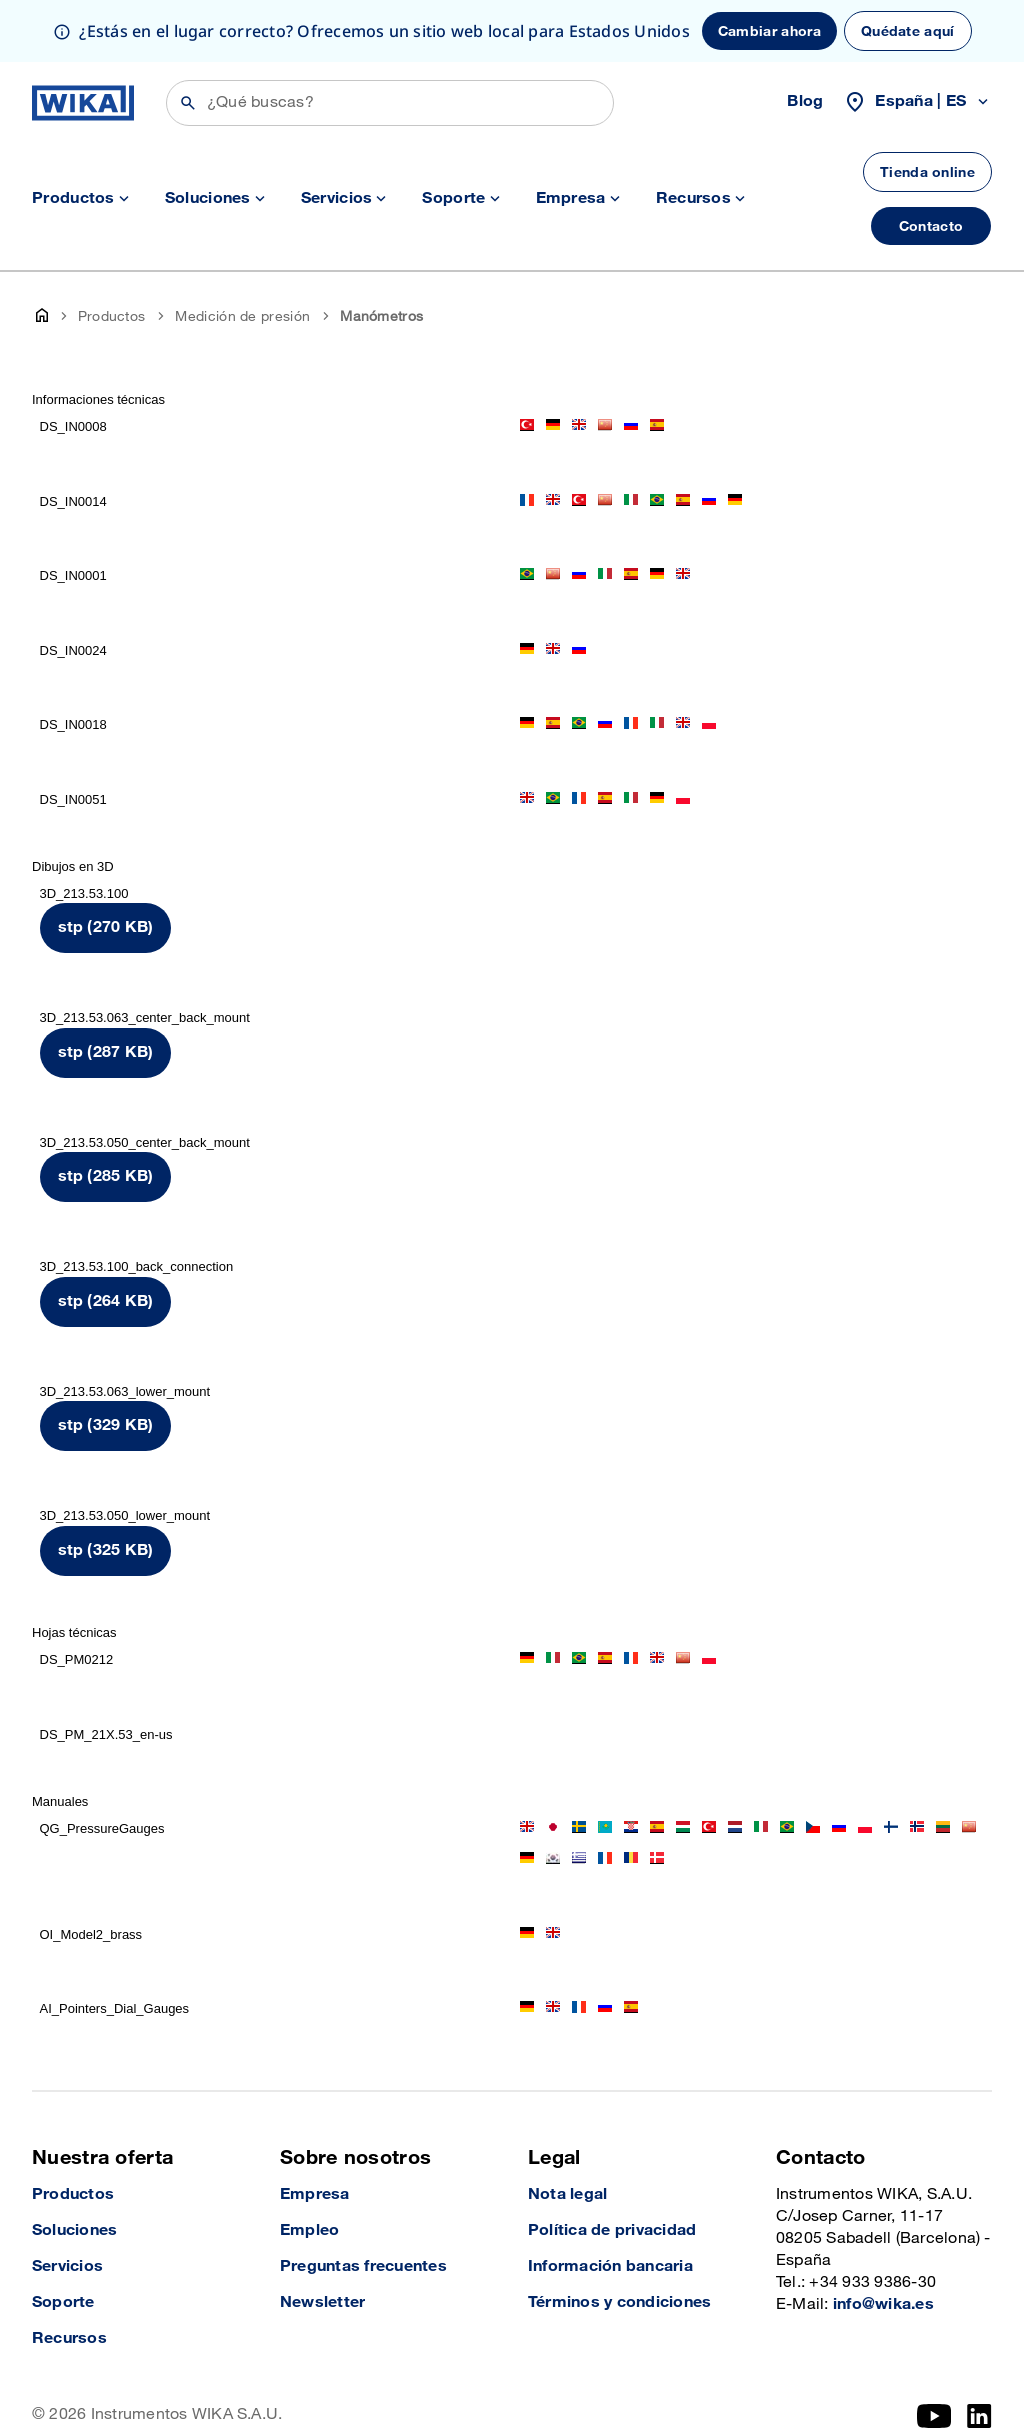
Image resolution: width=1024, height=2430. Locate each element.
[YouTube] (934, 2354)
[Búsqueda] (390, 41)
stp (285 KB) (106, 1114)
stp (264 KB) (106, 1239)
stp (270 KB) (106, 865)
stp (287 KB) (106, 990)
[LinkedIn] (979, 2354)
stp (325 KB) (106, 1488)
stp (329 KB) (106, 1363)
